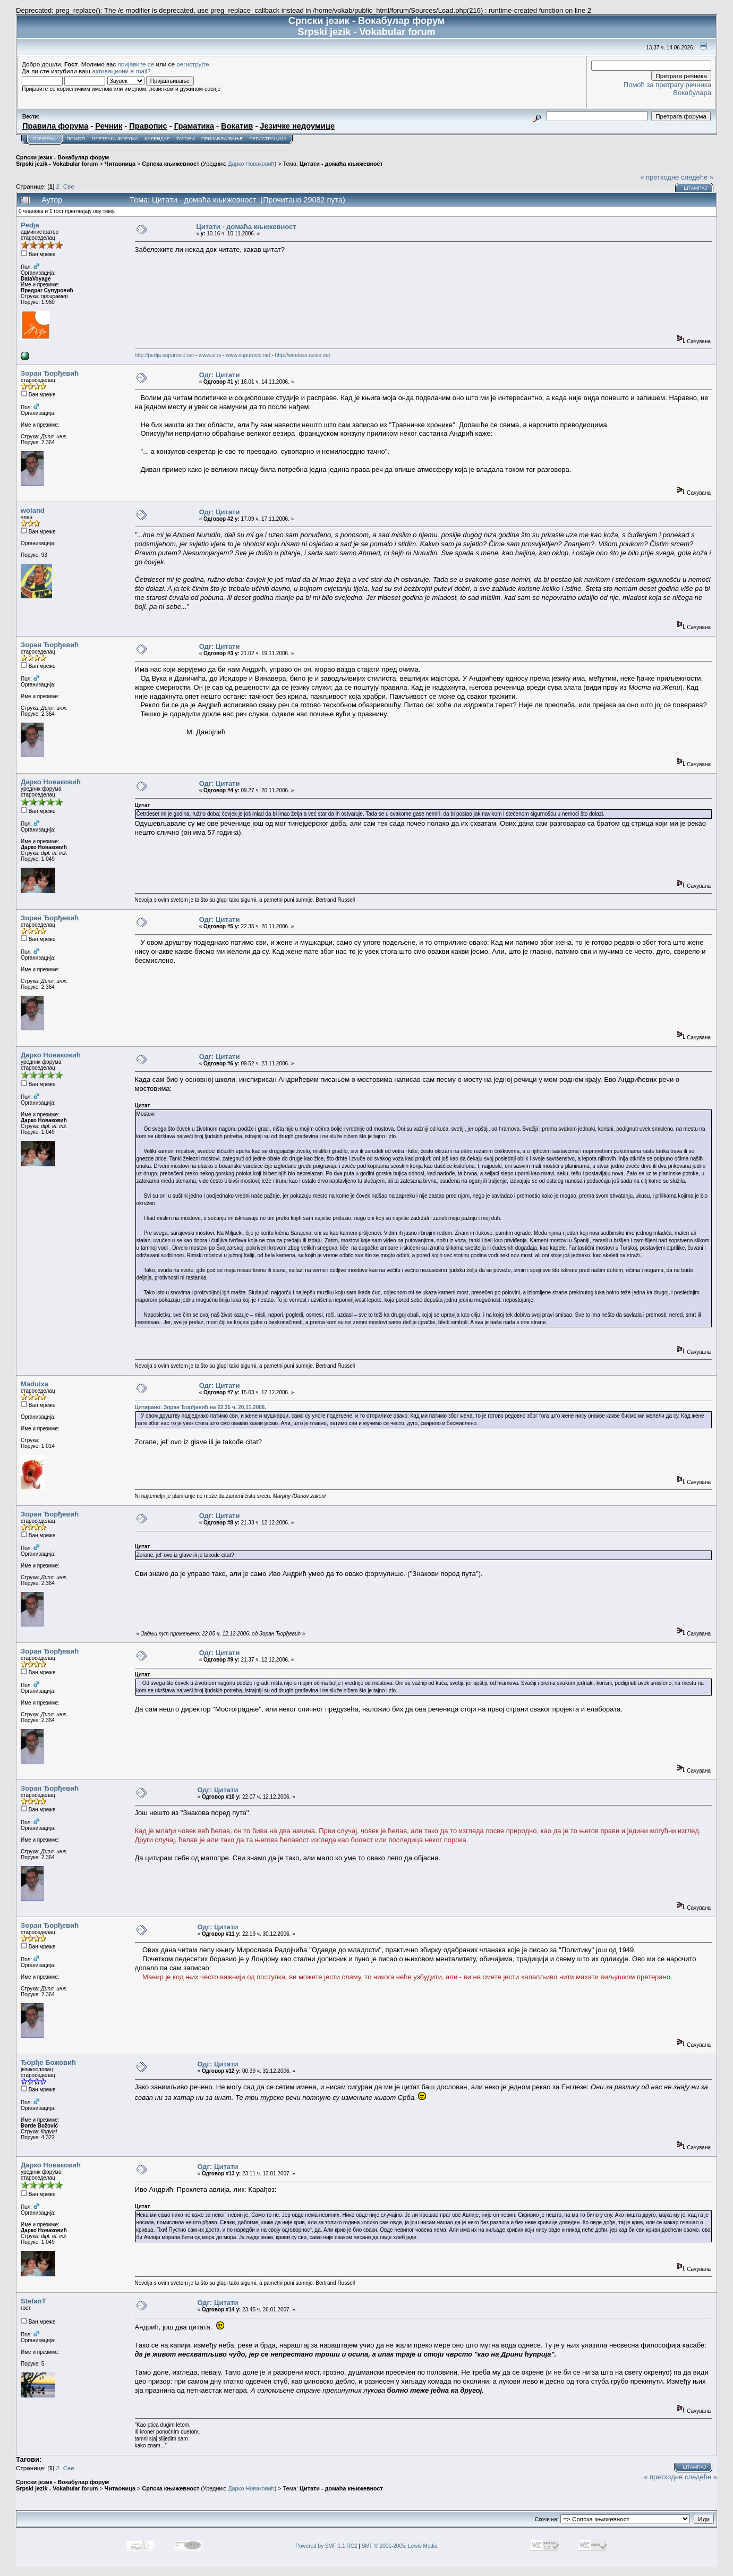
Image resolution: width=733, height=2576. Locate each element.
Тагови (185, 138)
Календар (157, 138)
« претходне (659, 177)
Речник (108, 126)
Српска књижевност (170, 163)
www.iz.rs (210, 355)
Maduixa (34, 1384)
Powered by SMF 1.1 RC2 (326, 2546)
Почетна (44, 138)
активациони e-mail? (121, 70)
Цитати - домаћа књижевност (341, 163)
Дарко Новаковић (251, 163)
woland (33, 510)
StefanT (33, 2301)
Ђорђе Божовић (48, 2062)
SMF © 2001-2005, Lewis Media (400, 2546)
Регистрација (267, 138)
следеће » (697, 177)
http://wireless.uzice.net (302, 355)
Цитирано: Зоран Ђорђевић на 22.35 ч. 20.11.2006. (201, 1407)
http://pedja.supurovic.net (164, 355)
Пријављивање (222, 138)
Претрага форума (115, 138)
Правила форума (55, 126)
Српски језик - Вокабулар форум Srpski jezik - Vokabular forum (62, 160)
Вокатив (237, 126)
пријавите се (136, 64)
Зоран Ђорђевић (50, 373)
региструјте (192, 64)
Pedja (30, 225)
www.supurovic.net (248, 355)
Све (68, 186)
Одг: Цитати (219, 375)
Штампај (695, 188)
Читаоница (120, 163)
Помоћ (76, 138)
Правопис (148, 126)
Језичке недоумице (297, 126)
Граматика (194, 126)
